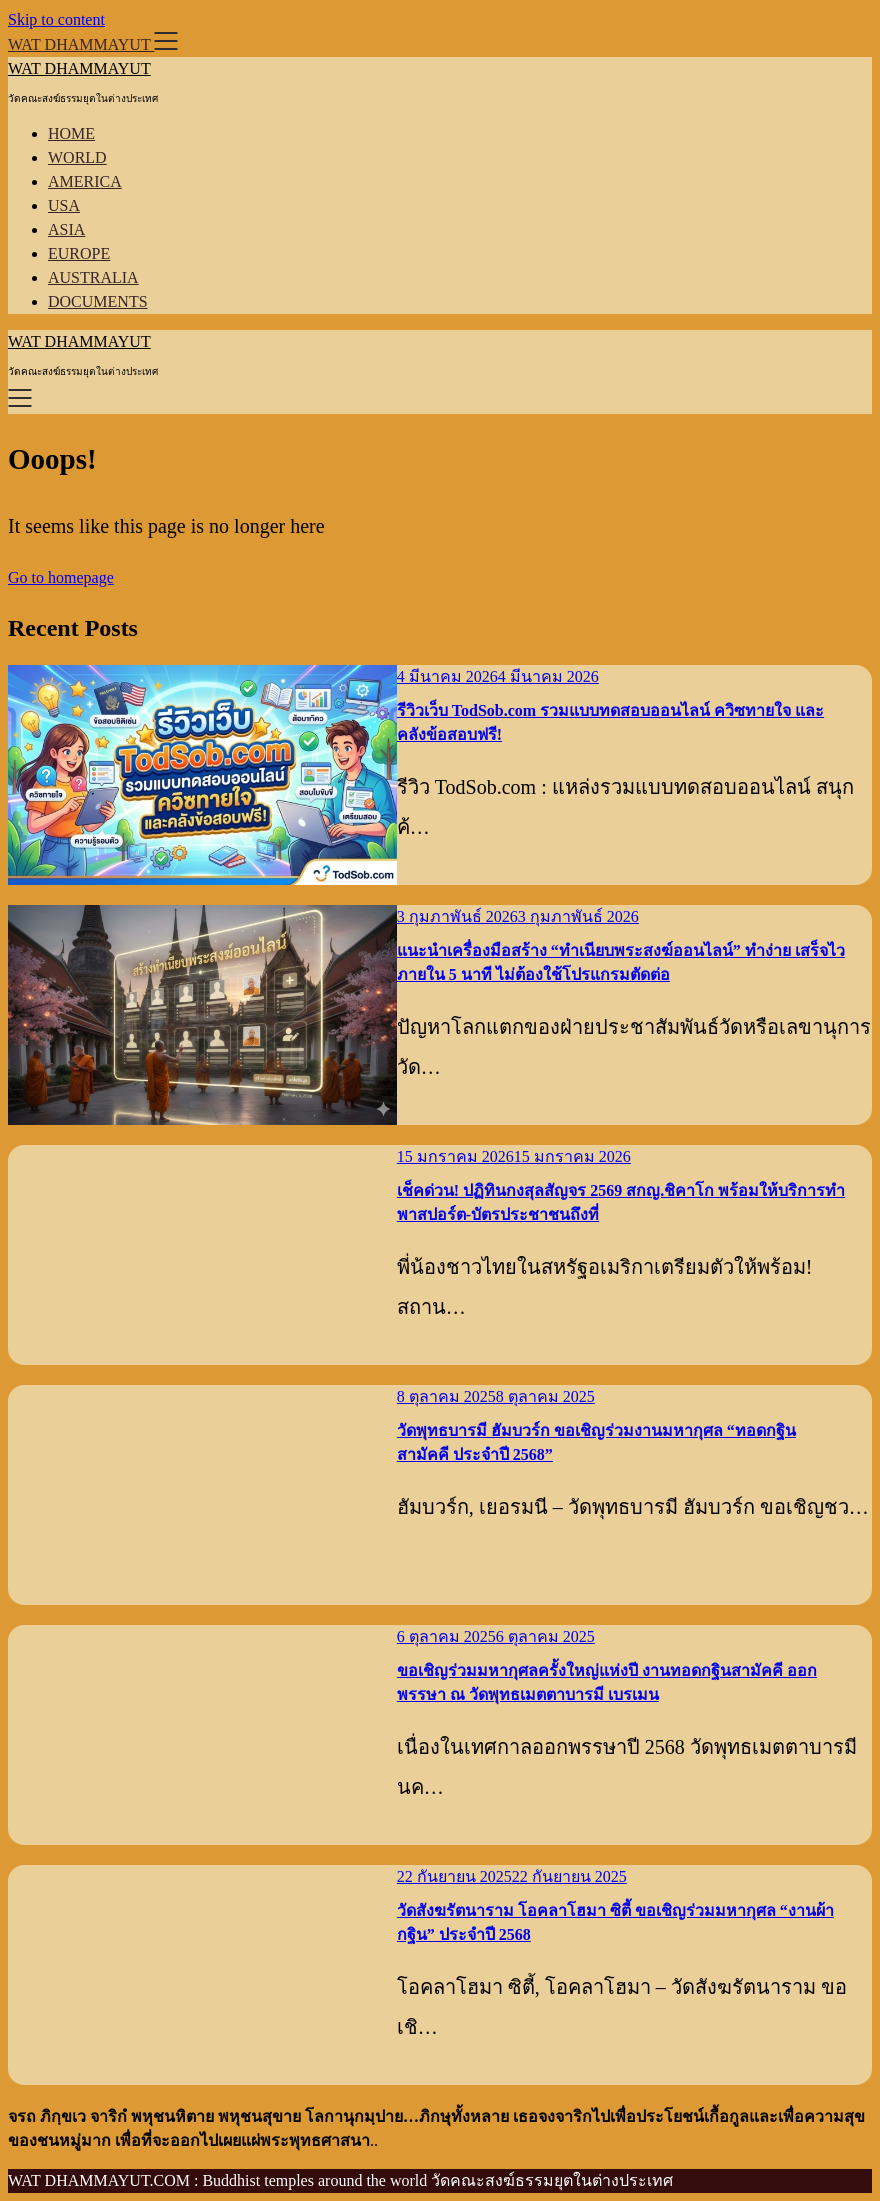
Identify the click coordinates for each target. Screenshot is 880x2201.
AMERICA (85, 181)
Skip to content (56, 19)
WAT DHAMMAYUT (79, 68)
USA (64, 205)
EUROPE (79, 253)
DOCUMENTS (98, 301)
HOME (71, 133)
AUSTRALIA (93, 277)
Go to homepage (61, 577)
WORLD (77, 157)
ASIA (66, 229)
